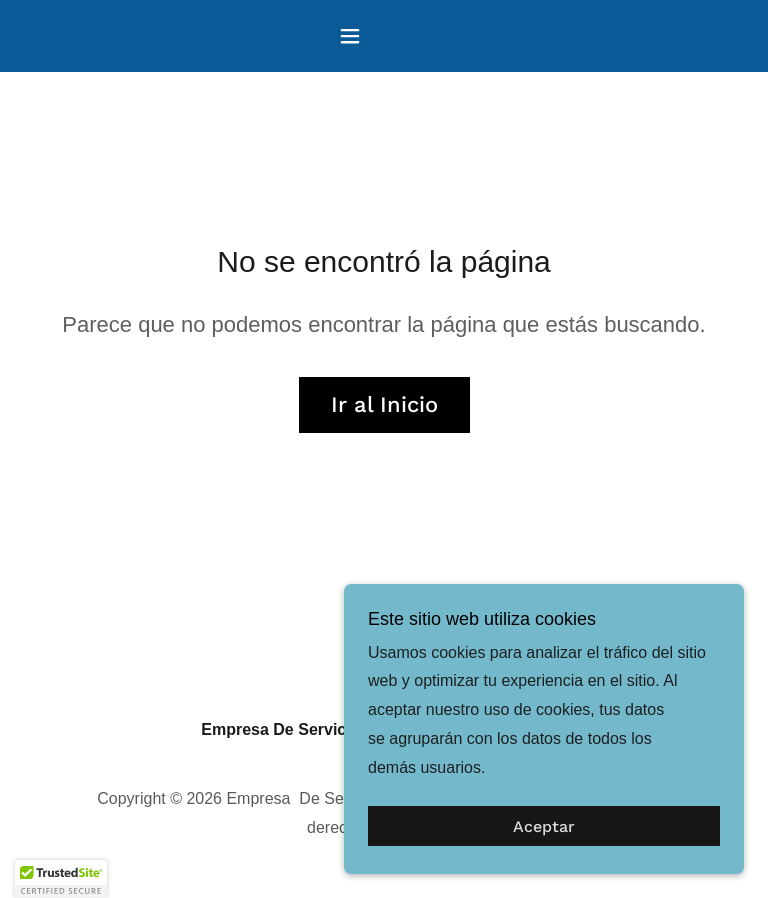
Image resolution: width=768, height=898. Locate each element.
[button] (384, 36)
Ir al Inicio (384, 404)
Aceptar (544, 826)
